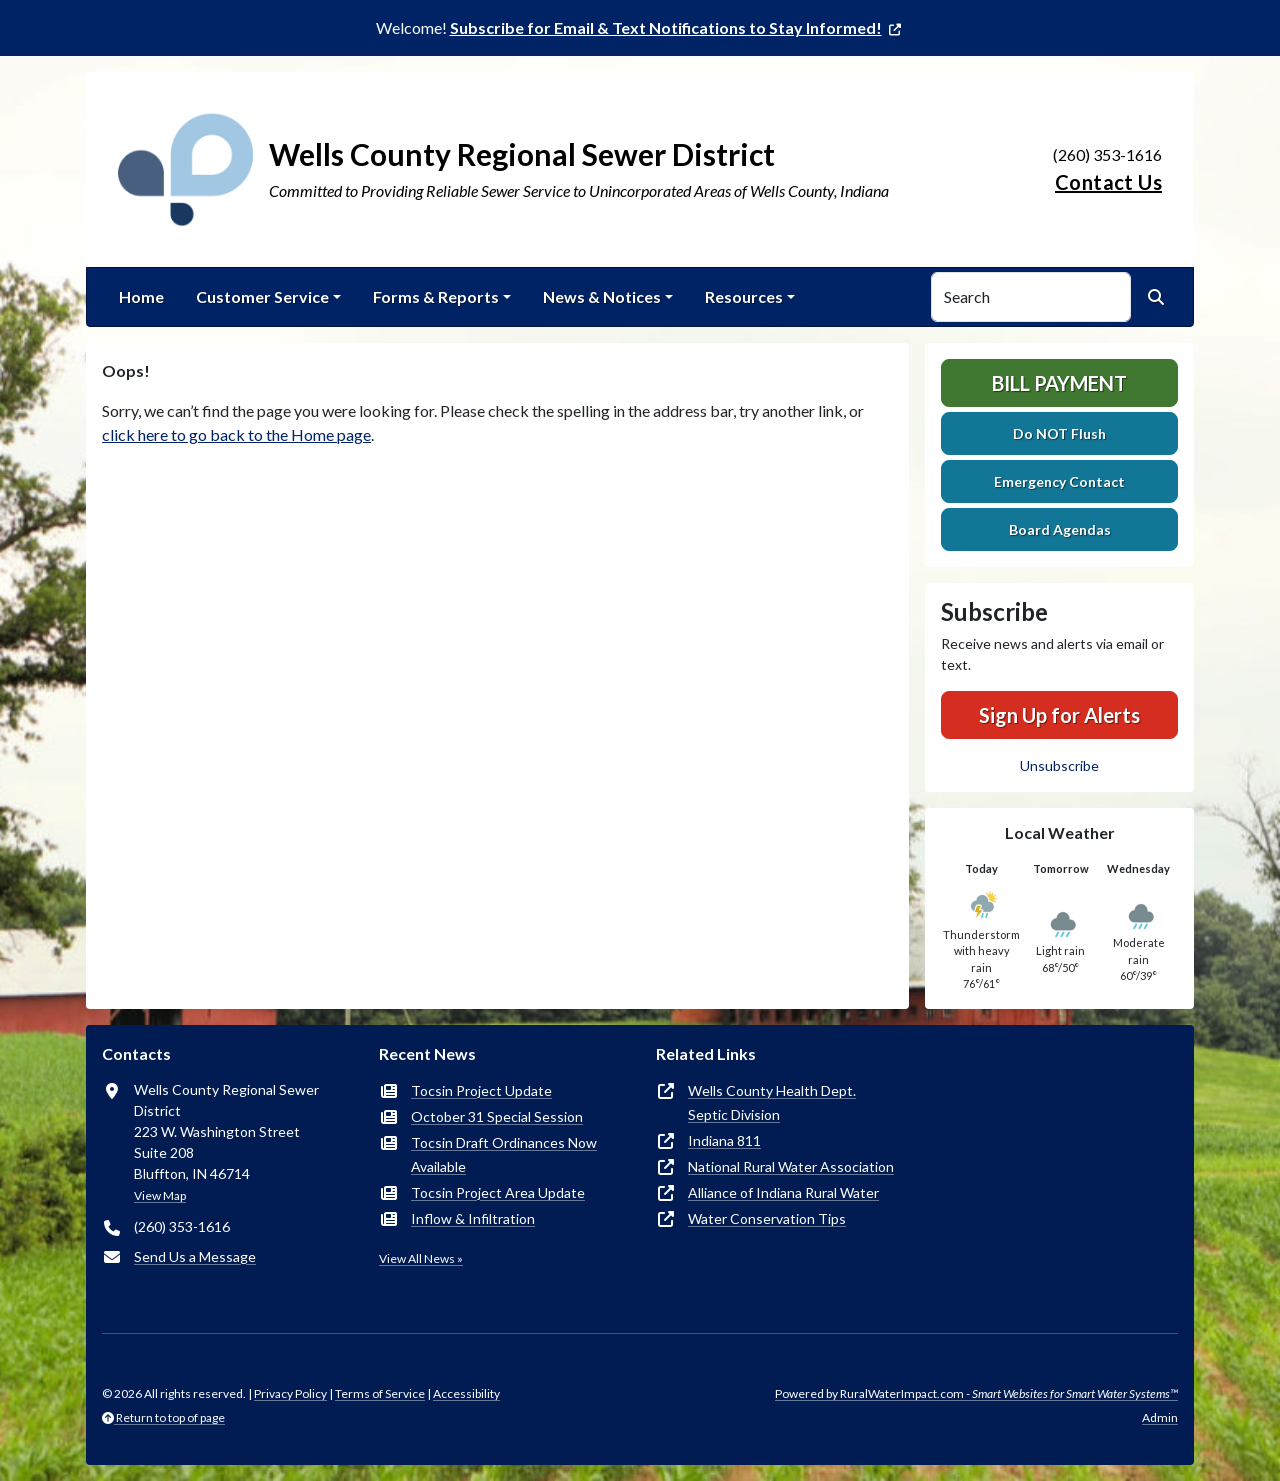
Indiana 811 (724, 1140)
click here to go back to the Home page (236, 434)
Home (141, 296)
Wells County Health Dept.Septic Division (772, 1102)
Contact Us (1108, 182)
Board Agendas (1060, 529)
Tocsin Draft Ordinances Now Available (504, 1154)
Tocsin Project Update (481, 1090)
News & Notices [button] (602, 296)
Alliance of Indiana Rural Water (783, 1192)
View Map (160, 1195)
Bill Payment (1059, 383)
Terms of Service (380, 1393)
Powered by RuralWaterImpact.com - (976, 1393)
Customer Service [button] (262, 296)
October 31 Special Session (497, 1116)
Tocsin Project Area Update (498, 1192)
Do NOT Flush (1059, 433)
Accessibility (466, 1393)
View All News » (421, 1258)
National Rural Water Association (791, 1166)
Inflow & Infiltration (473, 1218)
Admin (1160, 1417)
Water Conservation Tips (767, 1218)
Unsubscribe (1059, 765)
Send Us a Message (195, 1256)
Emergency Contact (1059, 481)
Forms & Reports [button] (436, 296)
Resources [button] (744, 296)
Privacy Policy (290, 1393)
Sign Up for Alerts (1059, 715)
